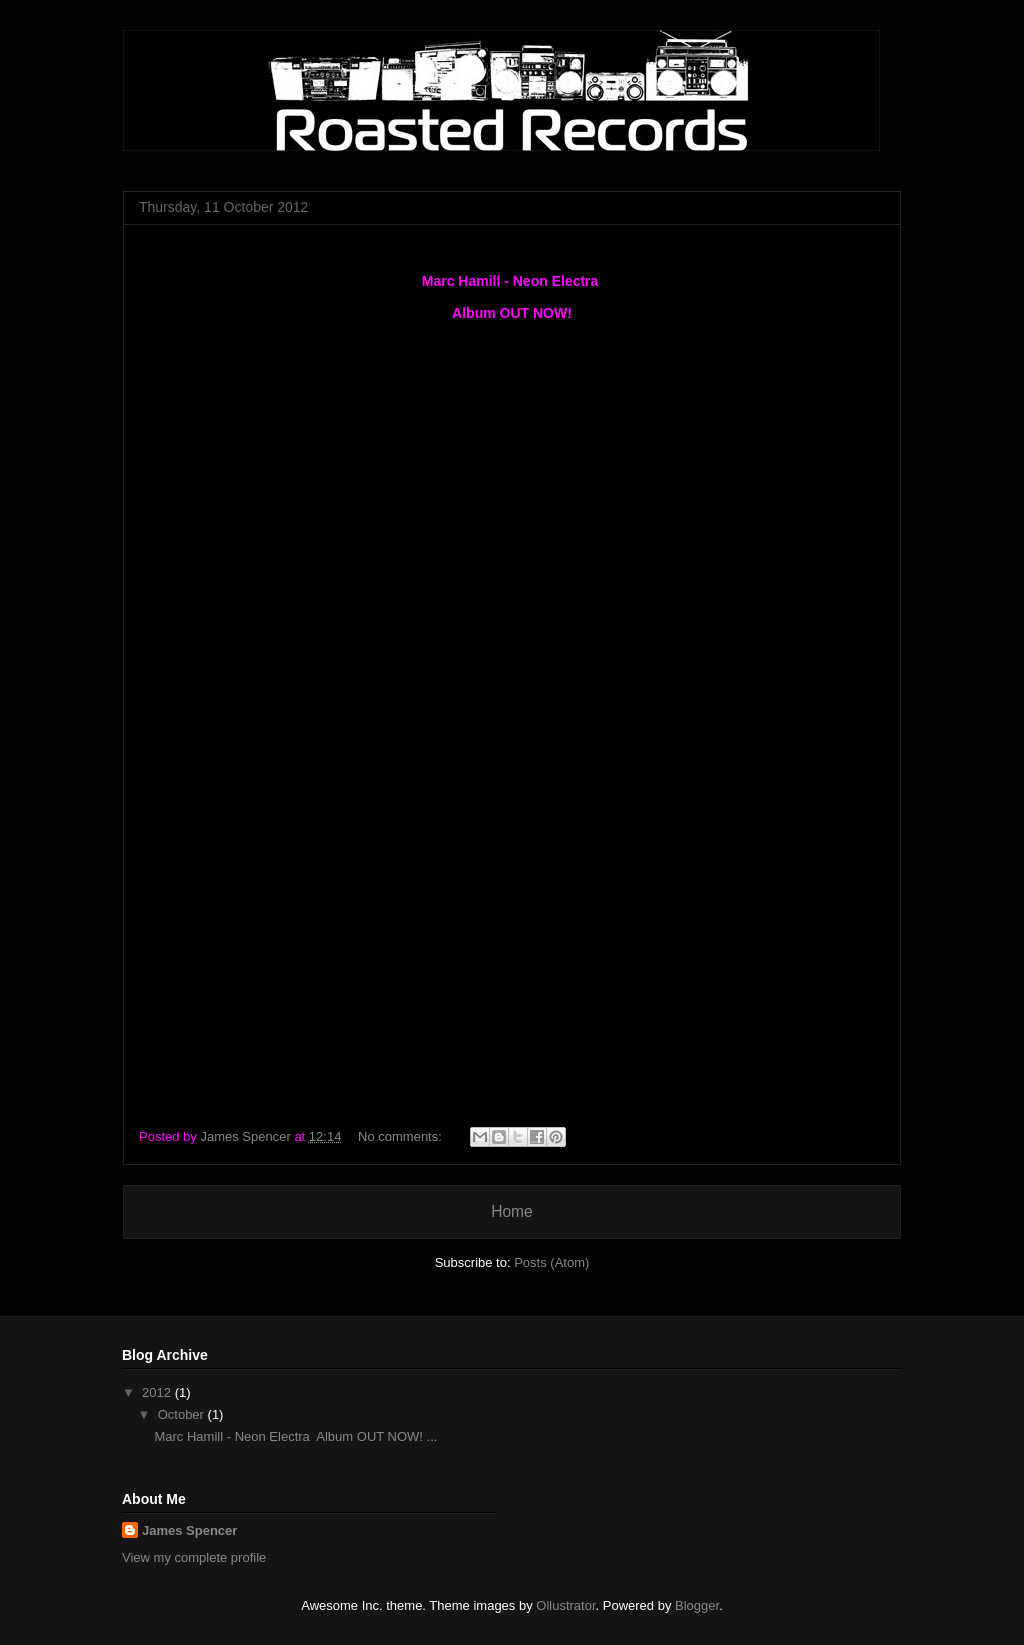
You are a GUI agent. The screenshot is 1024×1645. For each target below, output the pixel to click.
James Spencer (189, 1530)
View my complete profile (194, 1557)
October (183, 1414)
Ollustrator (565, 1605)
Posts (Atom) (551, 1262)
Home (512, 1211)
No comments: (401, 1136)
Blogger (697, 1605)
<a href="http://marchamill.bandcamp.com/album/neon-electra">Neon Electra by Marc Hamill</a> (512, 896)
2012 (158, 1392)
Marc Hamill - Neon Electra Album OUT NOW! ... (295, 1436)
